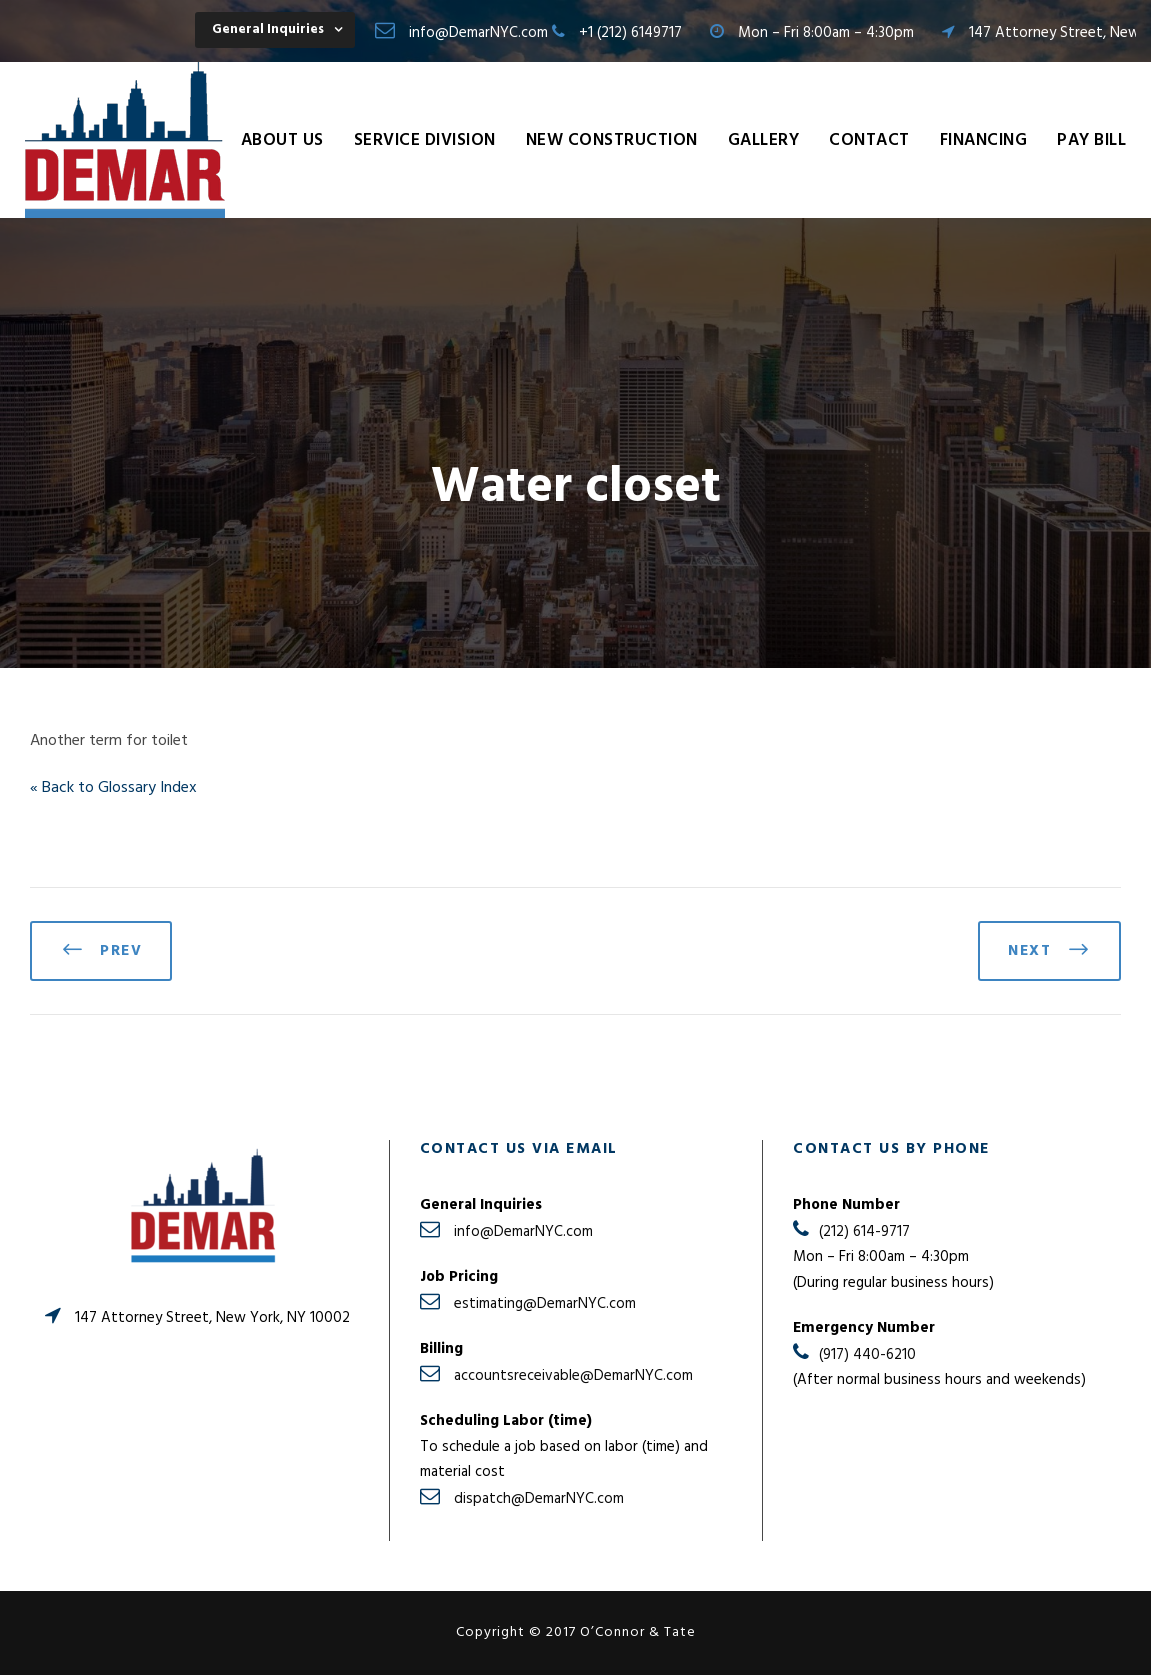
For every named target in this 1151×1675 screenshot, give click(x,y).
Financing (984, 140)
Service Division (425, 140)
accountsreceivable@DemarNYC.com (573, 1376)
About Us (282, 140)
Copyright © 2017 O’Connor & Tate (576, 1632)
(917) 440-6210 (867, 1355)
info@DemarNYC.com (478, 33)
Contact (869, 140)
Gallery (764, 140)
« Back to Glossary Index (113, 788)
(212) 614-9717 (864, 1232)
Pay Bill (1091, 140)
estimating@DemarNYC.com (545, 1304)
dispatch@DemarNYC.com (539, 1499)
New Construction (612, 140)
